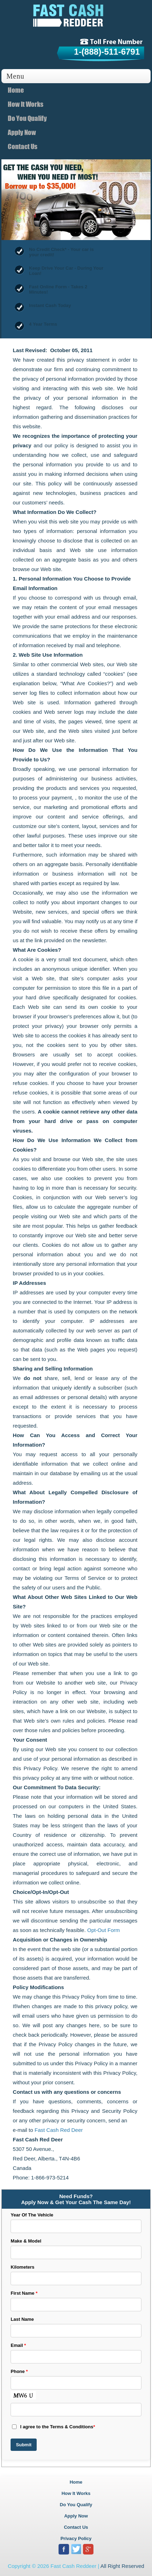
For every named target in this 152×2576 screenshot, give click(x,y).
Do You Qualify (27, 118)
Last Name (22, 2319)
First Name (24, 2293)
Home (16, 90)
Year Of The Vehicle (32, 2215)
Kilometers (22, 2267)
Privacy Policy (75, 2538)
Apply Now (22, 132)
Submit (23, 2444)
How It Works (25, 104)
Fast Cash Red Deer (59, 2130)
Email (18, 2345)
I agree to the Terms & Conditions (53, 2426)
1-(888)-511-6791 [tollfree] (107, 51)
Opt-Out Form (103, 1930)
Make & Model (26, 2241)
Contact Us (22, 146)
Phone (19, 2371)
